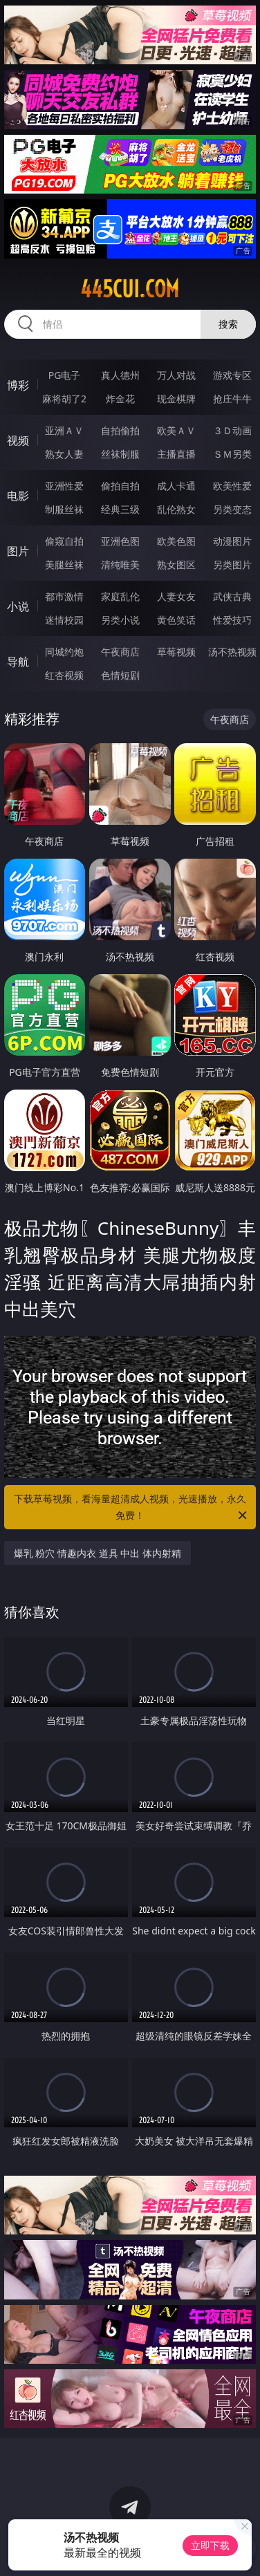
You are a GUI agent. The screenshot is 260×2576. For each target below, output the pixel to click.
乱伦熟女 (176, 509)
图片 (18, 551)
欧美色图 (176, 541)
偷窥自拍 (64, 541)
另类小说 (120, 619)
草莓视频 (176, 651)
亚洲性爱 (64, 485)
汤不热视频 (232, 651)
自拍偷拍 (120, 430)
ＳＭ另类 (232, 453)
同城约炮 (64, 651)
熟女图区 (176, 564)
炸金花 (120, 398)
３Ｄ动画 (232, 430)
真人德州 (120, 375)
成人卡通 (176, 485)
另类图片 (232, 564)
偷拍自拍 (120, 485)
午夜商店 (120, 651)
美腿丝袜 (64, 564)
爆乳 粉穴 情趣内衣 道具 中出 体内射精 (97, 1553)
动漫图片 (232, 541)
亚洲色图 (120, 541)
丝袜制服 (120, 453)
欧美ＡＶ (176, 430)
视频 (18, 440)
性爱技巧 (232, 619)
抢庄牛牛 (232, 398)
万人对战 (176, 375)
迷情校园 (64, 619)
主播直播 (176, 453)
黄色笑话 (176, 619)
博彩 (18, 385)
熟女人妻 (64, 453)
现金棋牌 (176, 398)
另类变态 (232, 509)
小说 (18, 606)
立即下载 (210, 2545)
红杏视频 (64, 675)
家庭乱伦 (120, 596)
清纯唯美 (120, 564)
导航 (18, 661)
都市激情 (64, 596)
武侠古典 (232, 596)
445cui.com (129, 289)
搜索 (228, 323)
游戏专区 (232, 375)
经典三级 (120, 509)
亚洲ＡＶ (64, 430)
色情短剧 (120, 675)
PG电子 (64, 375)
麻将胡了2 (64, 398)
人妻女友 (176, 596)
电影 (18, 495)
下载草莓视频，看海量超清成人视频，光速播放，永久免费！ (131, 1508)
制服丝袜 (64, 509)
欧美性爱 (232, 485)
